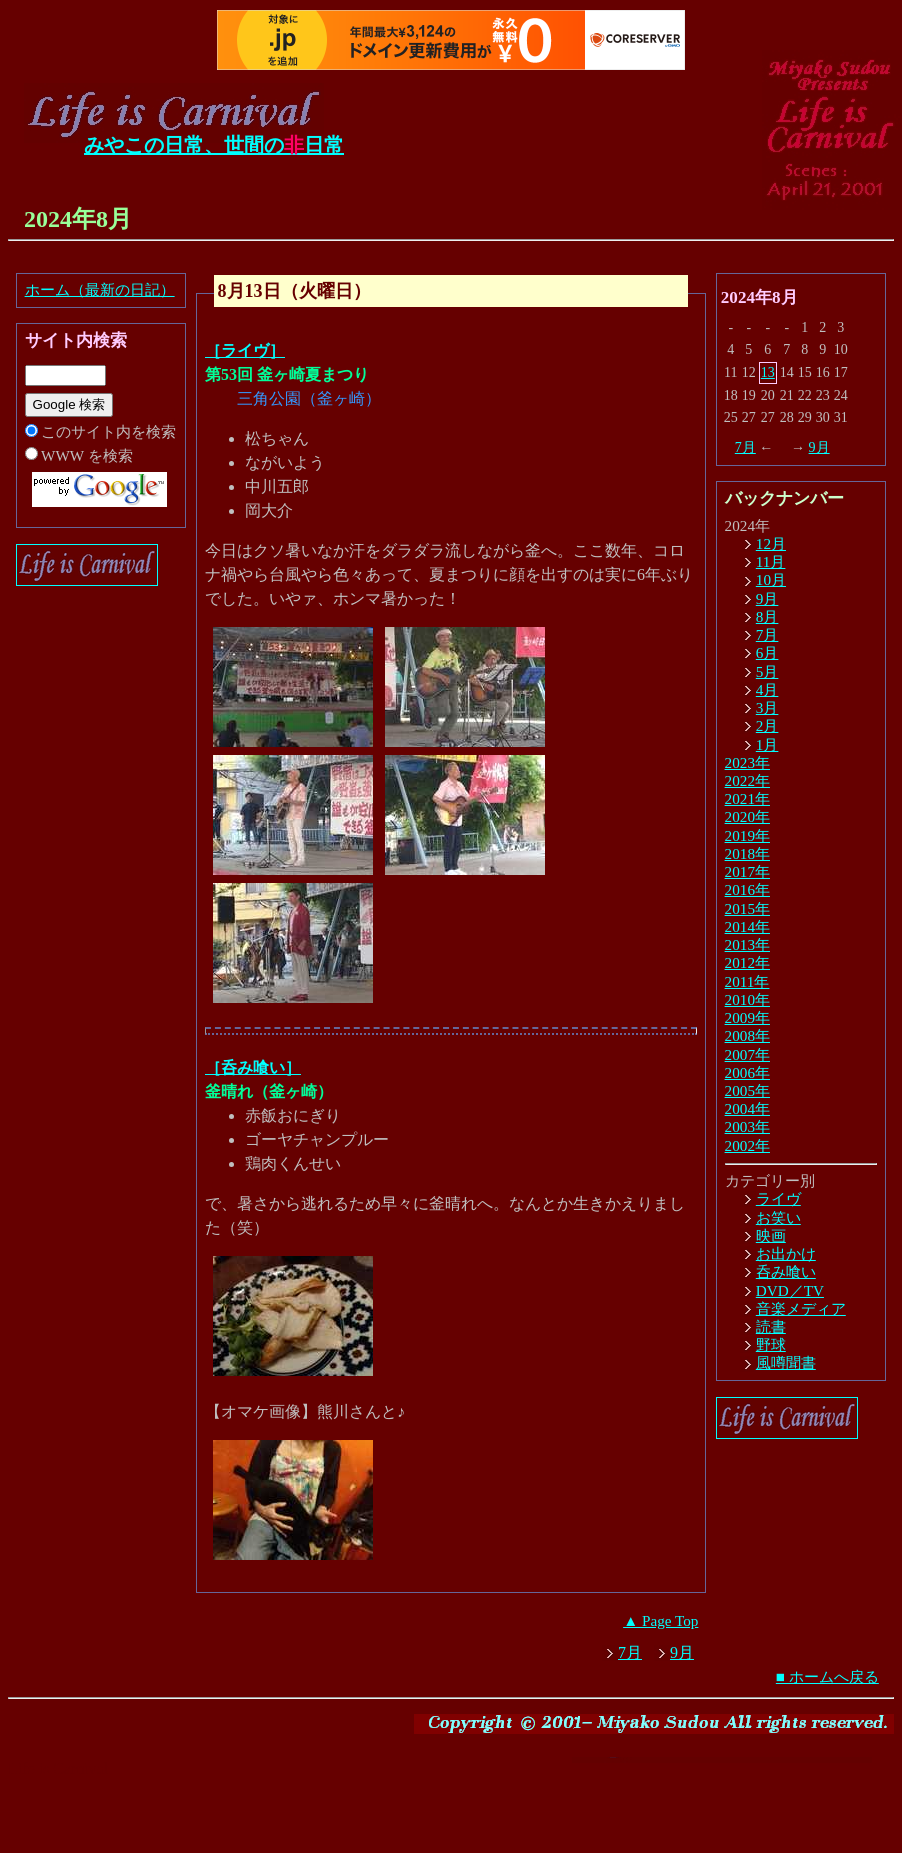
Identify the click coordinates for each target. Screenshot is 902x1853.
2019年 (747, 835)
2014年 (747, 926)
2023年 (747, 762)
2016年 (747, 889)
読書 (771, 1326)
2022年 (747, 780)
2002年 (747, 1145)
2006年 (747, 1072)
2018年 (747, 853)
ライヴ (778, 1198)
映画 (771, 1235)
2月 (767, 725)
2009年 (747, 1017)
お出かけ (786, 1253)
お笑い (778, 1217)
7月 (745, 447)
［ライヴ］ (245, 350)
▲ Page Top (660, 1620)
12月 (771, 543)
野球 (771, 1344)
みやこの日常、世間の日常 (214, 145)
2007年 (747, 1054)
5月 (767, 671)
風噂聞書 (786, 1362)
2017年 (747, 871)
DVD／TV (790, 1290)
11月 (771, 561)
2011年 (747, 981)
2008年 (747, 1035)
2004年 (747, 1108)
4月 (767, 689)
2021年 (747, 798)
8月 (767, 616)
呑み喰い (786, 1271)
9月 (819, 447)
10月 (771, 579)
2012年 (747, 962)
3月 (767, 707)
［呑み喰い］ (253, 1067)
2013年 (747, 944)
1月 (767, 744)
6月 (767, 652)
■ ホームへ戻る (827, 1676)
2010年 (747, 999)
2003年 (747, 1126)
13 (768, 372)
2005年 (747, 1090)
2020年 (747, 816)
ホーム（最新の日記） (100, 289)
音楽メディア (801, 1308)
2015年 (747, 908)
